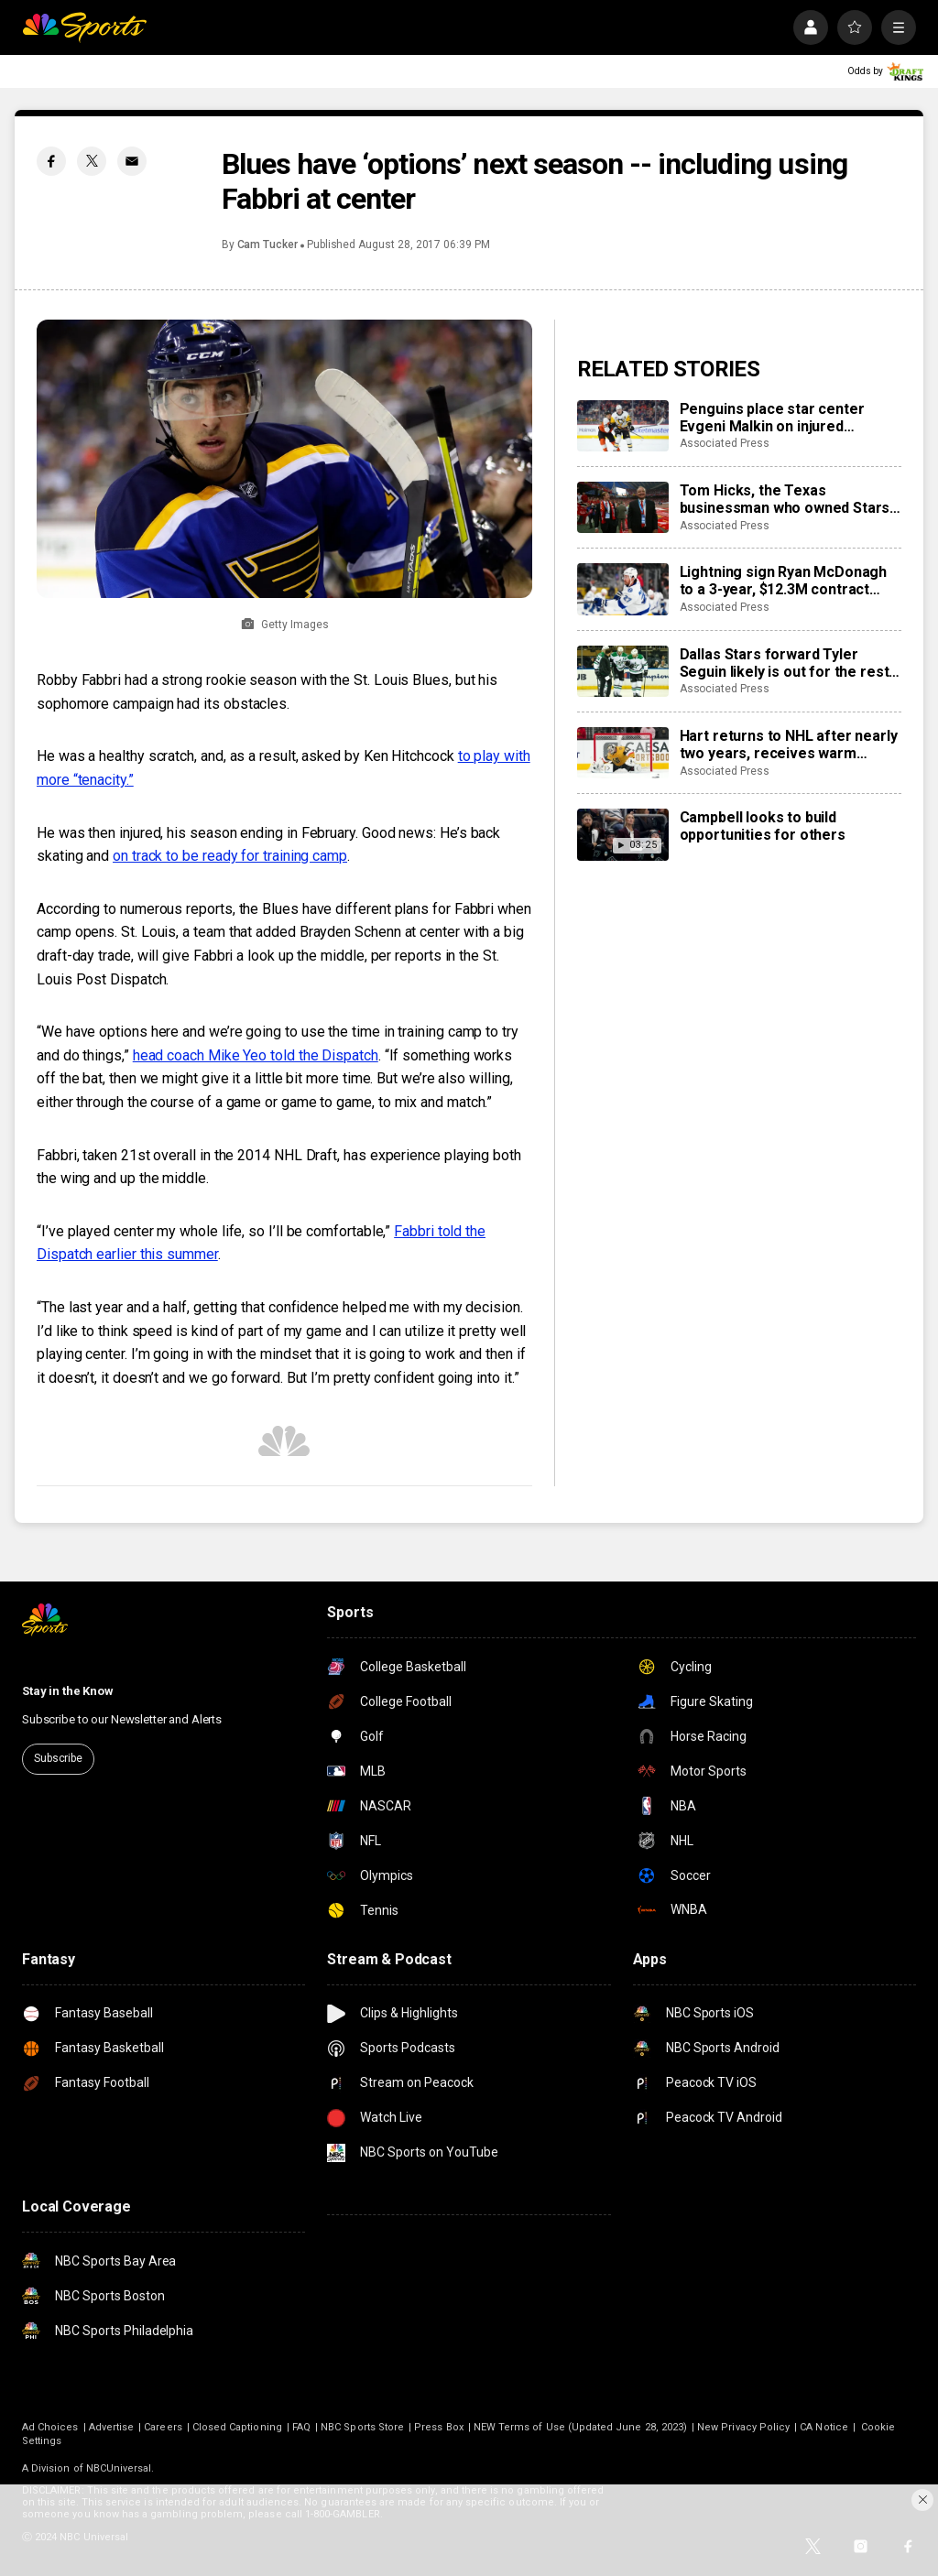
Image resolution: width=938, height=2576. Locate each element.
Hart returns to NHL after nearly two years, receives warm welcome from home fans (789, 744)
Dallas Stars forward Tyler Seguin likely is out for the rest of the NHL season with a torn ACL (784, 663)
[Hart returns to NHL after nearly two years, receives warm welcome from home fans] (623, 752)
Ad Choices (50, 2427)
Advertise (112, 2427)
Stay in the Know (68, 1691)
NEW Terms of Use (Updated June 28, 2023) (580, 2427)
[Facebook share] (51, 161)
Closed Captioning (237, 2427)
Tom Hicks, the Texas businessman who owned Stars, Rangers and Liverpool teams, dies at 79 (787, 499)
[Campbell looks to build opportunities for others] (623, 834)
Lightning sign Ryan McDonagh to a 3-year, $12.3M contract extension (784, 580)
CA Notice (824, 2427)
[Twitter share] (91, 161)
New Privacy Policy (743, 2427)
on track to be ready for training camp (230, 855)
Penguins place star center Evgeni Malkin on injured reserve (772, 417)
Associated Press (724, 443)
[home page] (84, 27)
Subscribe (58, 1758)
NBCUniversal (119, 2468)
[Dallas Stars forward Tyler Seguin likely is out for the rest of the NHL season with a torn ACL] (623, 671)
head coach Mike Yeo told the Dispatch (255, 1055)
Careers (162, 2427)
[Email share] (132, 161)
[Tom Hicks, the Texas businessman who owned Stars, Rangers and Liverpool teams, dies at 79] (623, 507)
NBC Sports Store (362, 2427)
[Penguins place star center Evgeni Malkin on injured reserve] (623, 425)
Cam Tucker (267, 244)
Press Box (439, 2427)
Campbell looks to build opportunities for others (762, 826)
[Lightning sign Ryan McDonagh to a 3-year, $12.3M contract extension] (623, 588)
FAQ (301, 2427)
